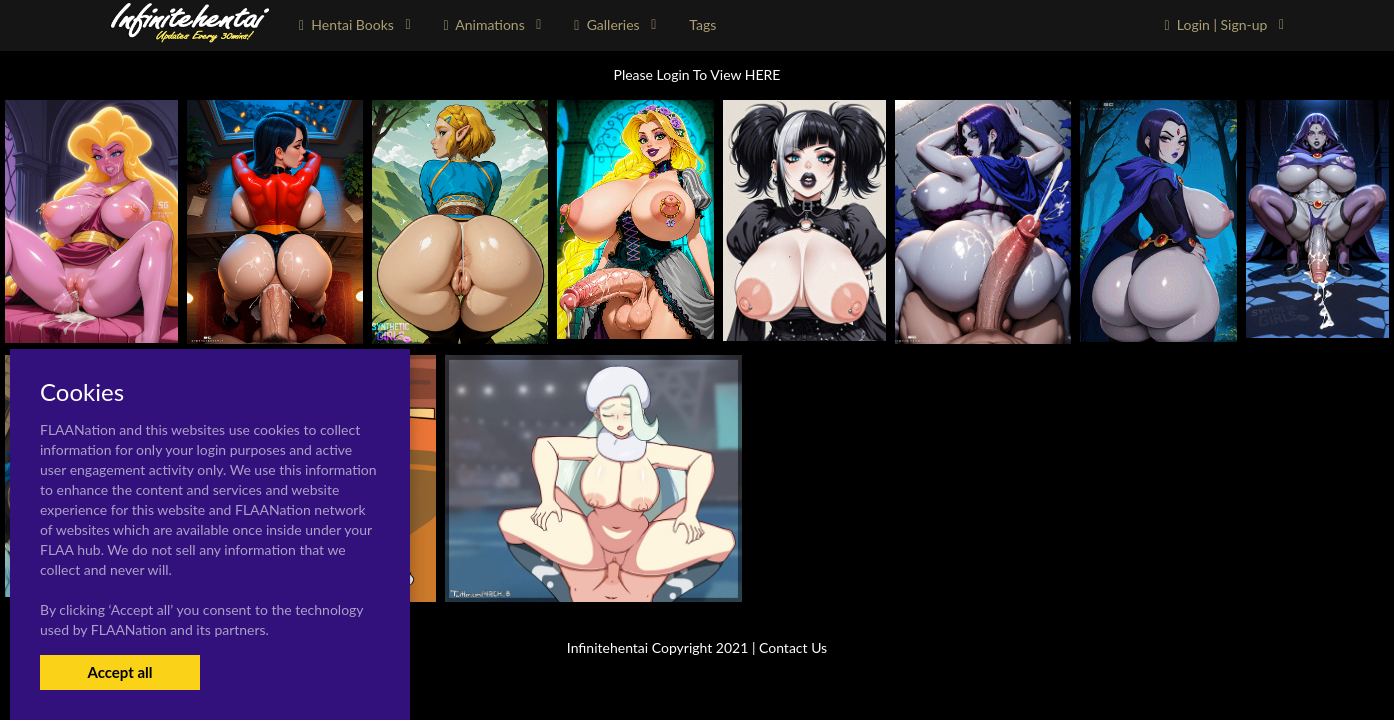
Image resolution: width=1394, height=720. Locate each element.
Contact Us (793, 647)
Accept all (119, 672)
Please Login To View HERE (697, 74)
